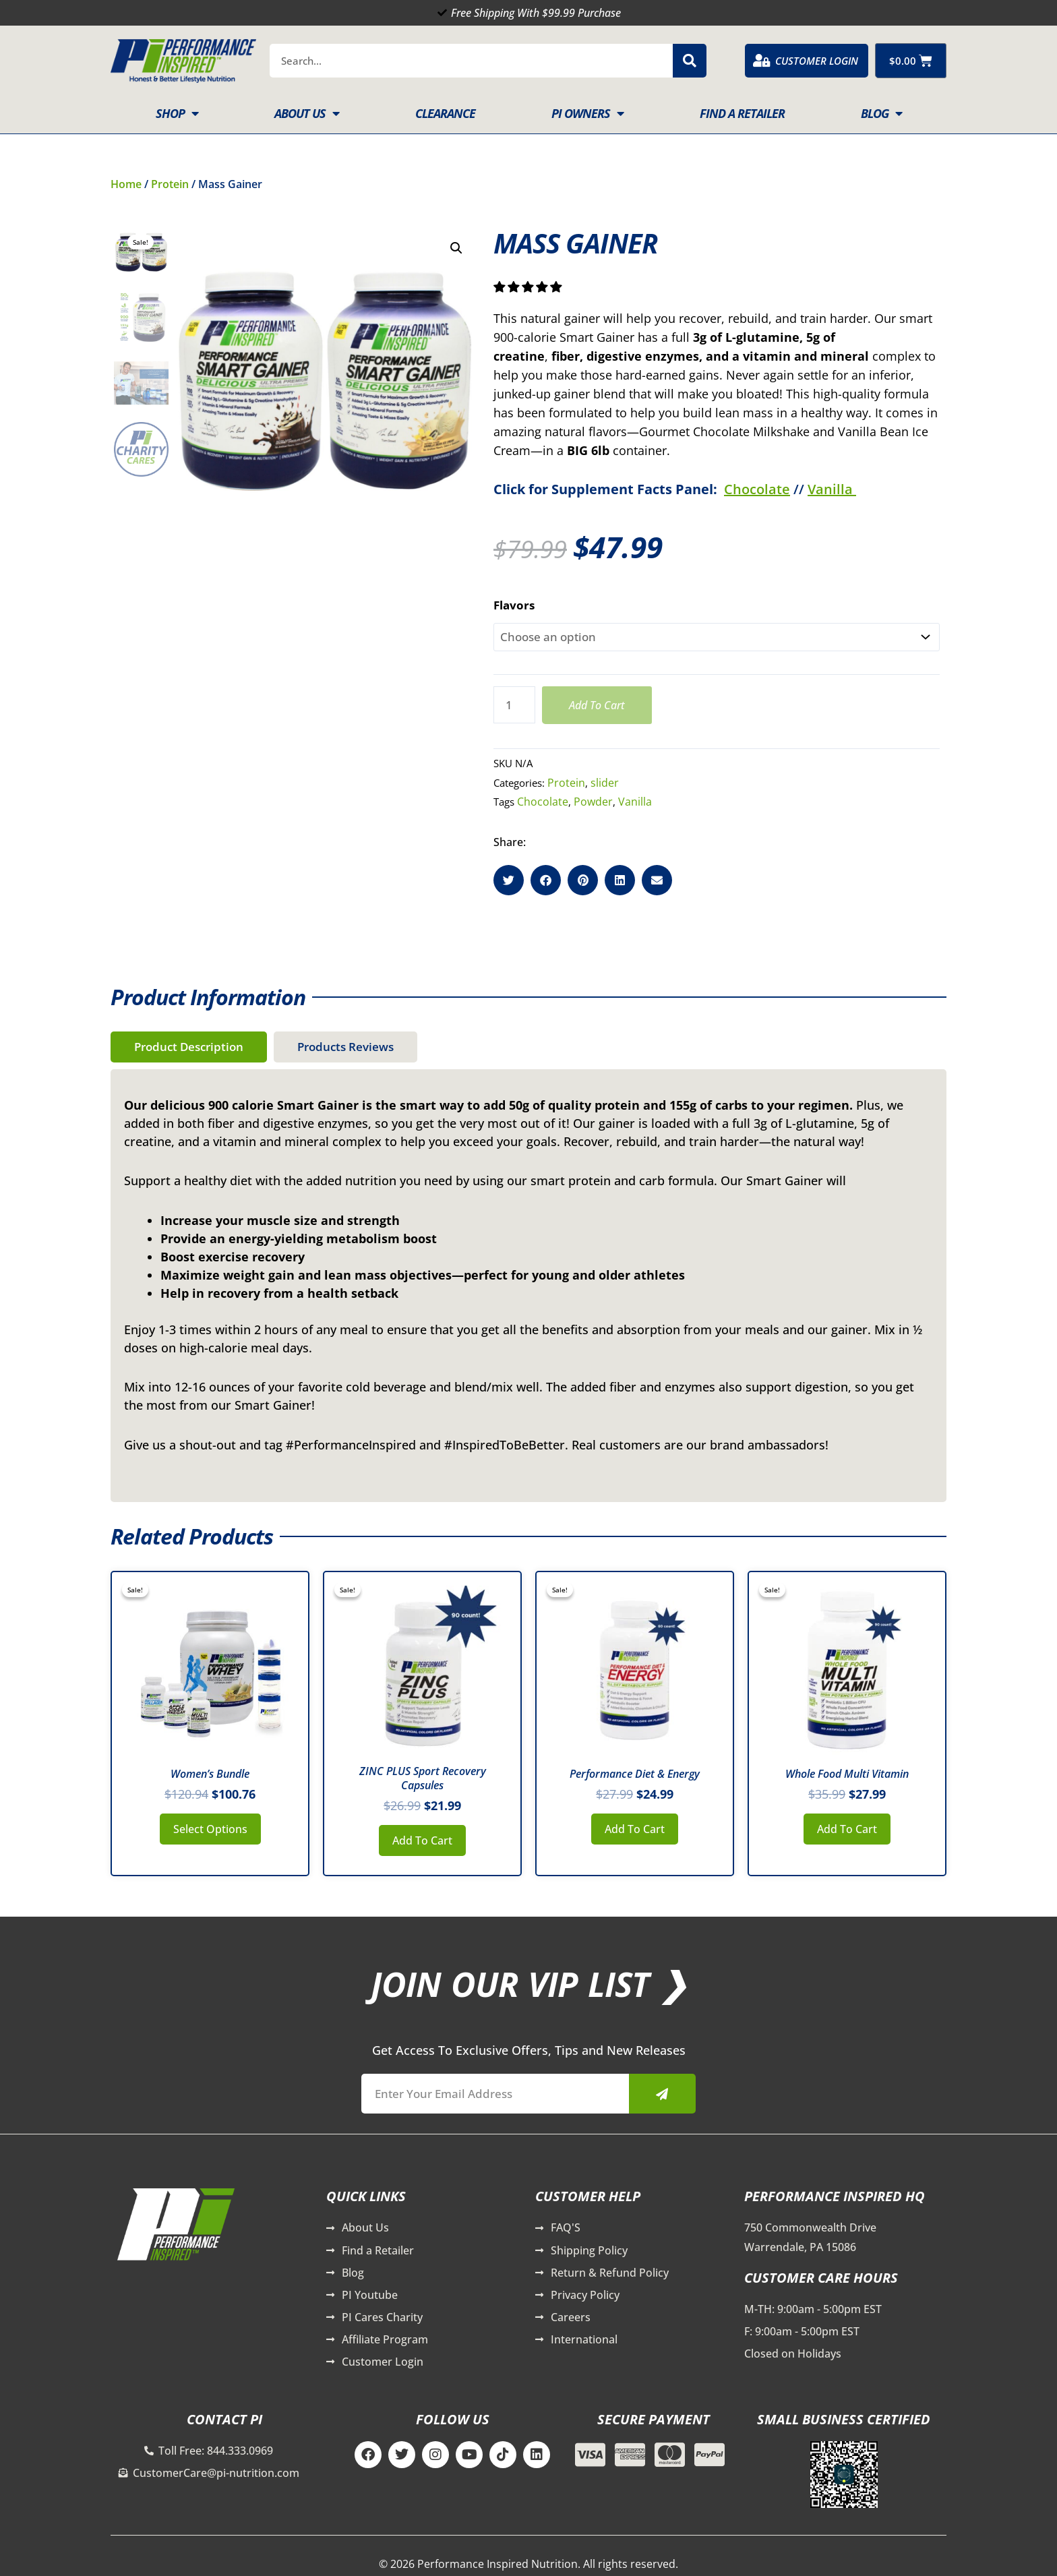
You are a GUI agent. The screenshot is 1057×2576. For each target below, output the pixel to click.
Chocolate (757, 489)
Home (126, 184)
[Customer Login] (761, 60)
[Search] (689, 61)
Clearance (445, 113)
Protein (170, 184)
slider (605, 782)
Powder (593, 801)
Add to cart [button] (422, 1840)
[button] (456, 248)
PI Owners (587, 113)
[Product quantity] (514, 704)
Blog (881, 113)
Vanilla (832, 489)
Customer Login (816, 60)
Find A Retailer (742, 113)
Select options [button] (210, 1829)
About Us (306, 113)
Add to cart (597, 705)
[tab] (189, 1046)
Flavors (514, 605)
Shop (177, 113)
